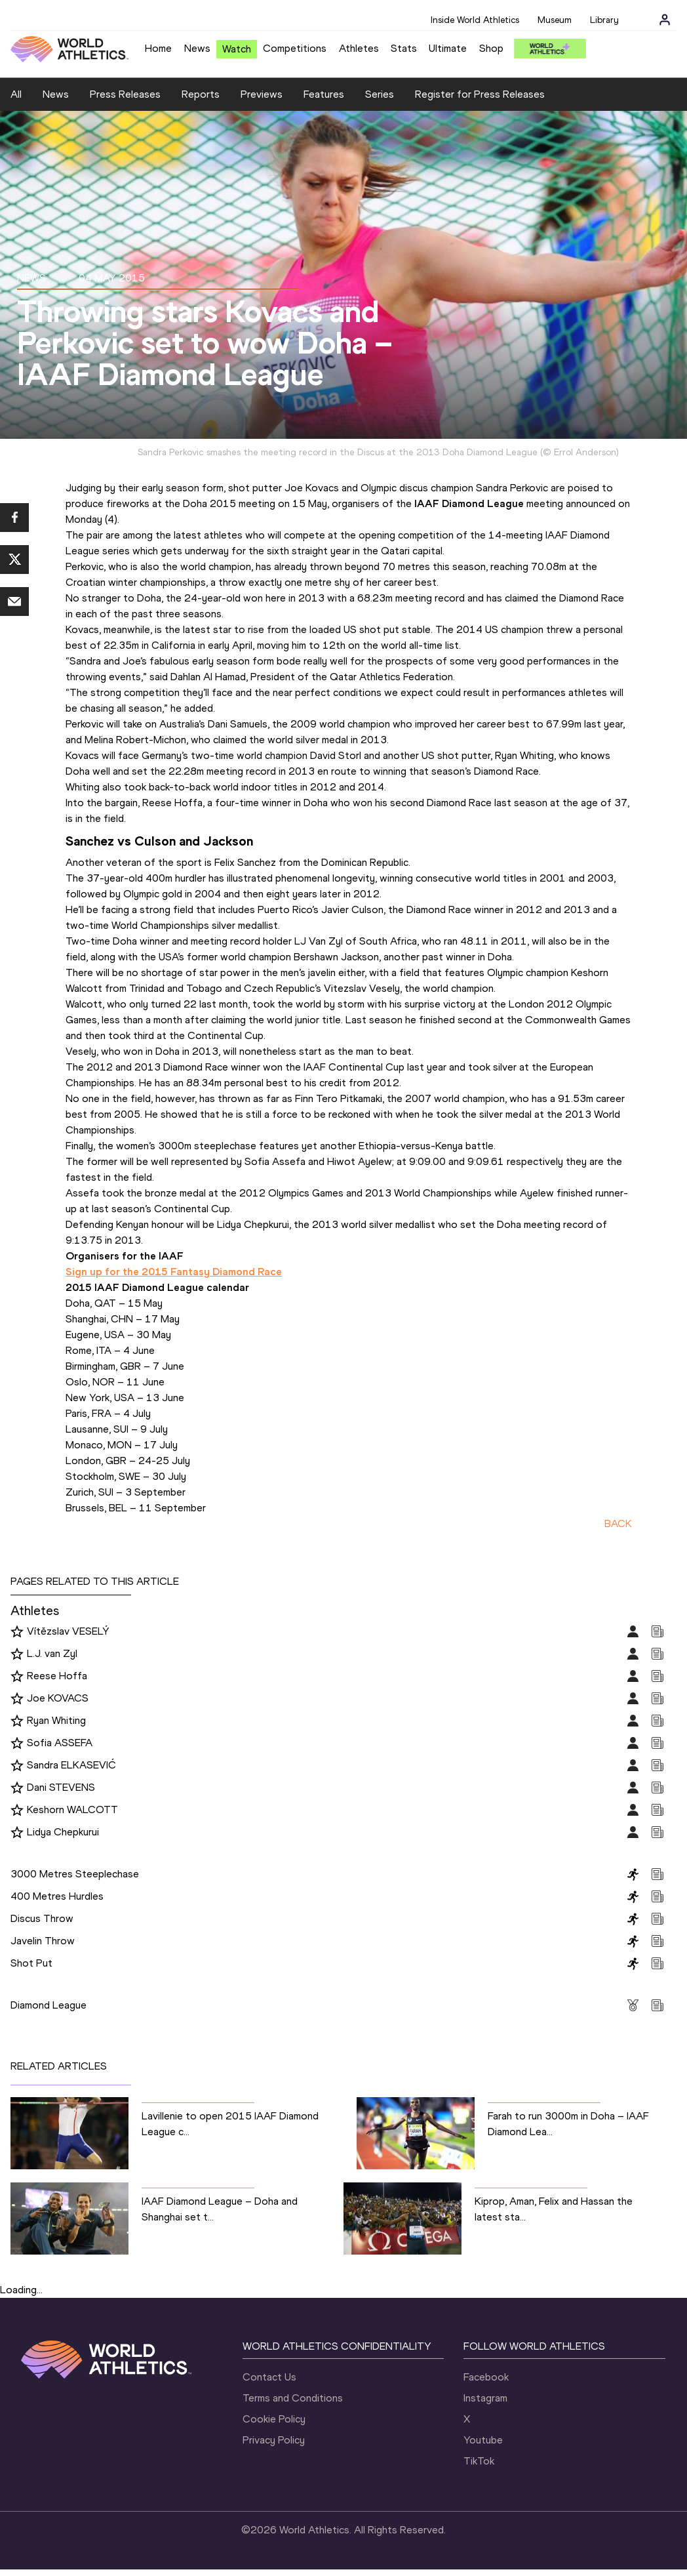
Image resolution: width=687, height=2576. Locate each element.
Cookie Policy (274, 2419)
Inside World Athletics (475, 20)
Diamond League (48, 2005)
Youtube (483, 2440)
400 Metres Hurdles (57, 1896)
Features (324, 94)
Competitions (294, 48)
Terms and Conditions (293, 2398)
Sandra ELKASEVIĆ (71, 1765)
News (197, 48)
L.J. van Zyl (52, 1653)
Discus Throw (41, 1918)
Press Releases (125, 94)
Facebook (486, 2377)
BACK (618, 1523)
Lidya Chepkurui (63, 1832)
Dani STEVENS (61, 1787)
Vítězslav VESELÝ (68, 1631)
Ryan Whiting (56, 1720)
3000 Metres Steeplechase (74, 1874)
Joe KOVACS (57, 1698)
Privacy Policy (274, 2440)
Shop (491, 48)
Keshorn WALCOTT (72, 1809)
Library (604, 20)
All (16, 94)
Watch (236, 49)
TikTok (478, 2461)
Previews (262, 94)
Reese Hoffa (57, 1675)
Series (379, 94)
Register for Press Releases (480, 94)
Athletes (359, 48)
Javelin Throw (42, 1940)
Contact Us (269, 2377)
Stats (404, 48)
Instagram (485, 2398)
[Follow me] (17, 1632)
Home (158, 48)
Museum (555, 20)
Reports (201, 94)
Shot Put (31, 1963)
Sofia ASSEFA (59, 1742)
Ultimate (448, 48)
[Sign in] (665, 19)
